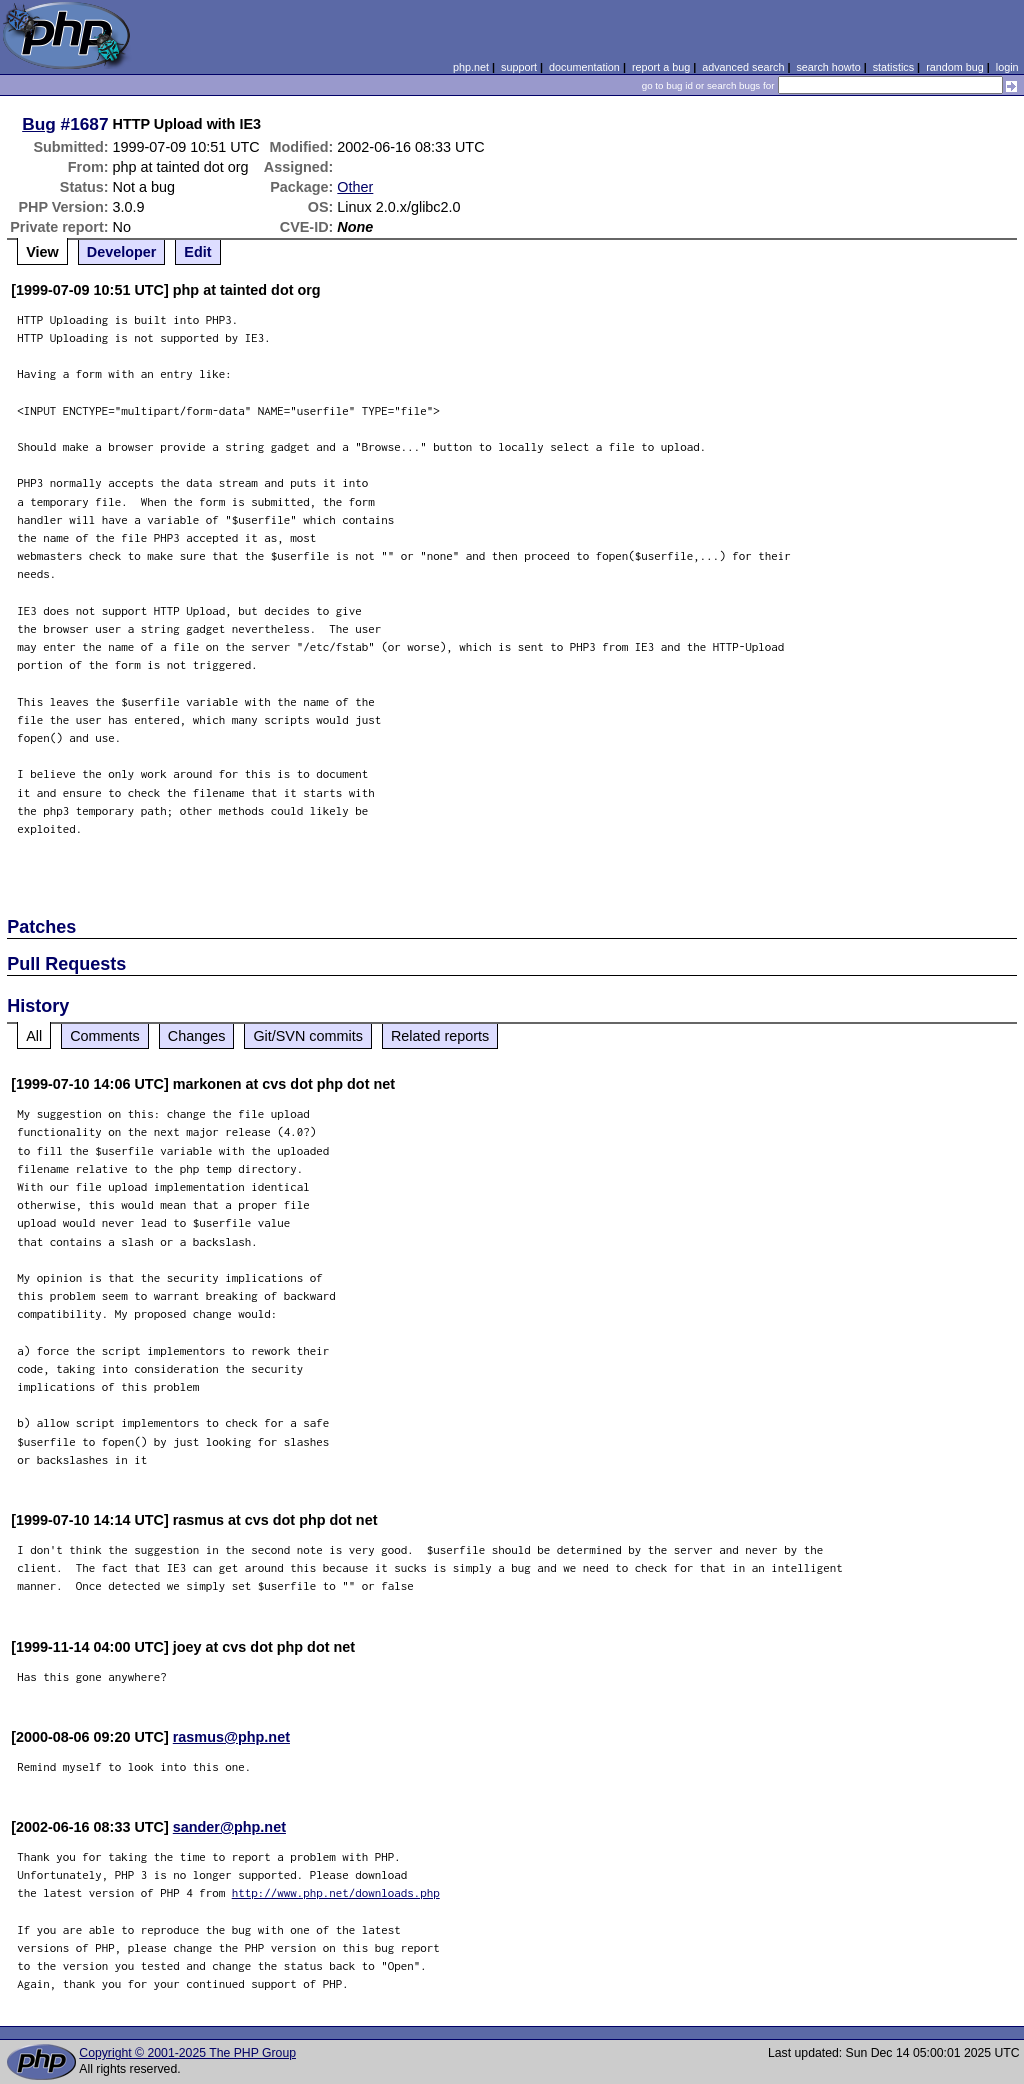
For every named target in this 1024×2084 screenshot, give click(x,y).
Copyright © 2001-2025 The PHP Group (187, 2053)
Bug (39, 124)
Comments (105, 1036)
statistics (893, 67)
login (1007, 67)
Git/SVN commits (308, 1036)
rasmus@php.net (231, 1737)
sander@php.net (229, 1827)
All (34, 1036)
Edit (197, 252)
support (519, 67)
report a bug (661, 67)
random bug (955, 67)
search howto (828, 67)
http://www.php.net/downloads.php (336, 1892)
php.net (471, 67)
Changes (197, 1036)
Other (355, 187)
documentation (584, 67)
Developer (122, 252)
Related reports (440, 1036)
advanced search (743, 67)
